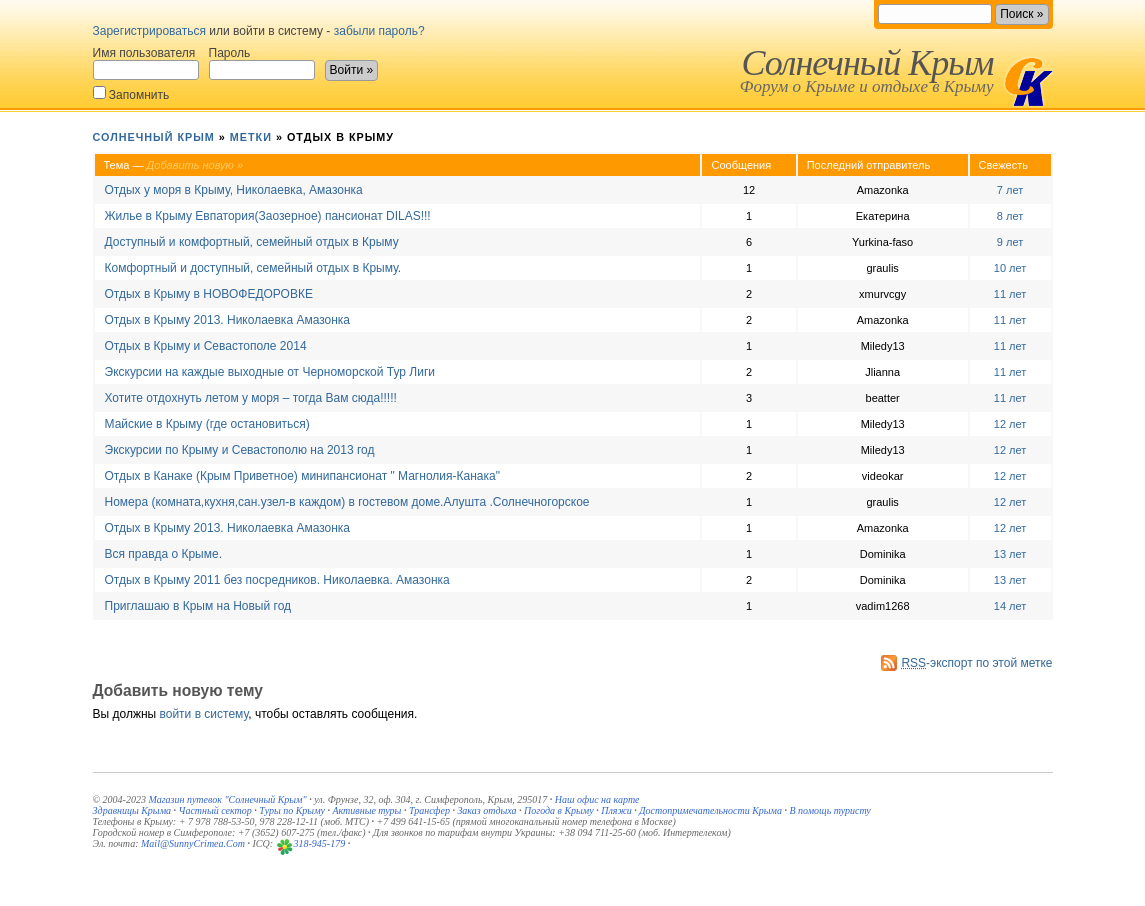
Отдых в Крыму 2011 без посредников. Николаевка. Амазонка (277, 580)
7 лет (1010, 190)
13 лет (1010, 554)
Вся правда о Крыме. (164, 554)
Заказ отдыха (486, 810)
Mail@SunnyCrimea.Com (193, 843)
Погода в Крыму (559, 810)
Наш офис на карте (597, 799)
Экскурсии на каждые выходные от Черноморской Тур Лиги (270, 372)
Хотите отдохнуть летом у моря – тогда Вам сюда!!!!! (251, 398)
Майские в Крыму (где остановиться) (207, 424)
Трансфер (429, 810)
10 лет (1010, 268)
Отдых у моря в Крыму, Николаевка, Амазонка (234, 190)
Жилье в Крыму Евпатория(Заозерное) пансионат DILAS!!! (268, 216)
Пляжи (616, 810)
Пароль (262, 63)
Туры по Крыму (292, 810)
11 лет (1010, 294)
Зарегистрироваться (149, 31)
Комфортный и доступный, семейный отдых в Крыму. (253, 268)
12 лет (1010, 424)
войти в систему (204, 714)
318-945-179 (320, 843)
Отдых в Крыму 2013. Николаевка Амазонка (228, 320)
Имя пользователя (146, 63)
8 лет (1010, 216)
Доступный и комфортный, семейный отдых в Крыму (252, 242)
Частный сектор (215, 810)
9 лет (1010, 242)
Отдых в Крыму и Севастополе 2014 (206, 346)
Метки (251, 137)
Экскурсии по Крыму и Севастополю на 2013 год (240, 450)
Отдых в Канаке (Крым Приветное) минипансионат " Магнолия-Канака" (302, 476)
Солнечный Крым (867, 63)
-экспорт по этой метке (976, 663)
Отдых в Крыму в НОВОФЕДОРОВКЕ (209, 294)
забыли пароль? (379, 31)
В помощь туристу (829, 810)
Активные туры (366, 810)
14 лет (1010, 606)
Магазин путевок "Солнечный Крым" (227, 799)
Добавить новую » (195, 165)
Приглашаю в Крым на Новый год (198, 606)
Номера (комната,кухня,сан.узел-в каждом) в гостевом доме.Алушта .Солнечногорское (347, 502)
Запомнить (131, 93)
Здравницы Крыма (132, 810)
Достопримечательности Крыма (710, 810)
